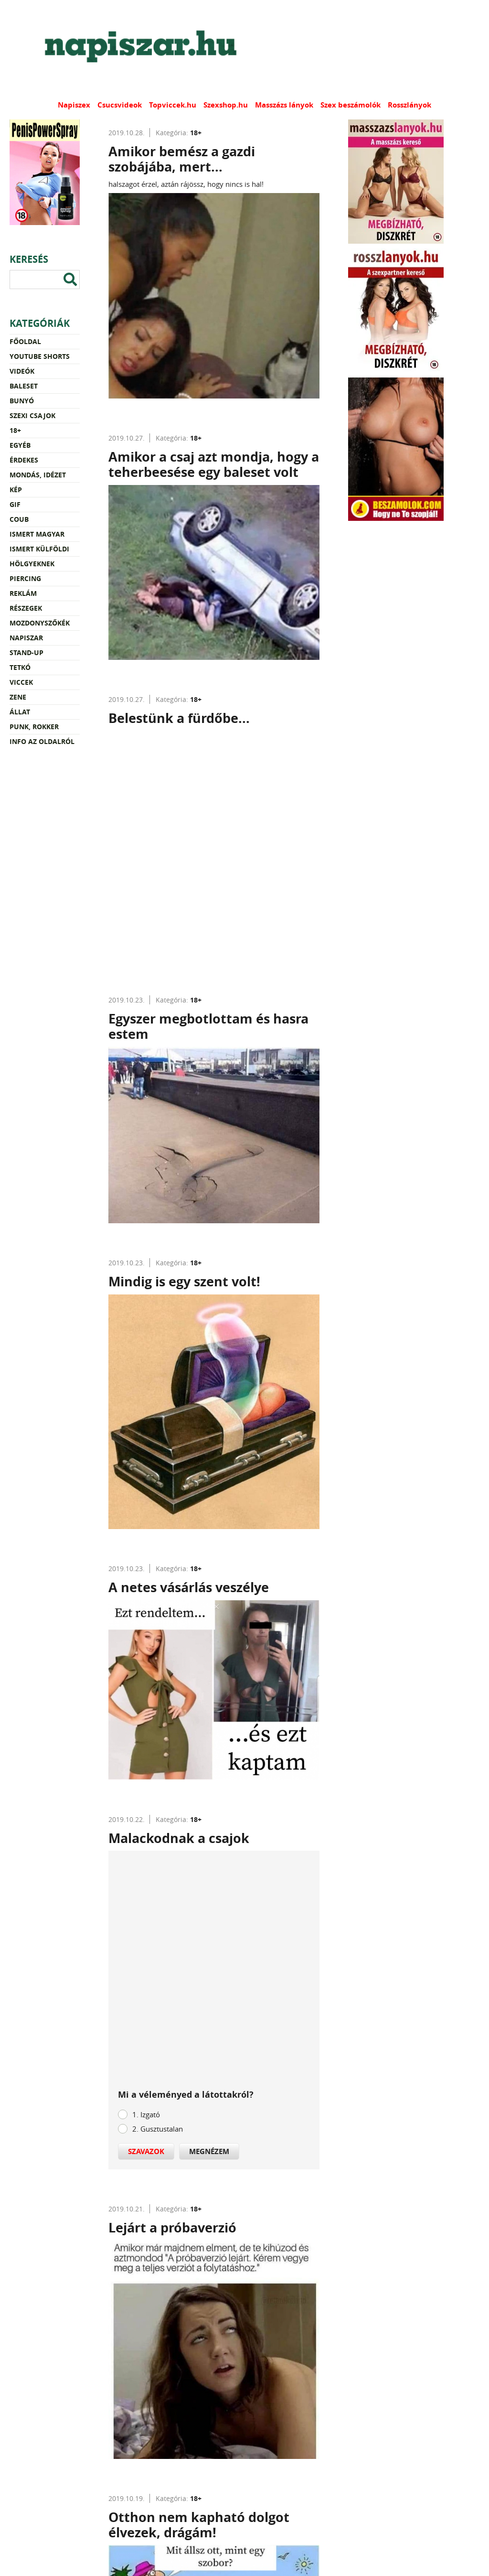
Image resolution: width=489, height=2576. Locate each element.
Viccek (21, 682)
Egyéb (20, 445)
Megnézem (209, 2151)
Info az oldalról (42, 741)
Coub (19, 519)
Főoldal (25, 341)
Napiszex (74, 105)
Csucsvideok (119, 105)
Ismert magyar (37, 534)
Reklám (23, 593)
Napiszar (26, 637)
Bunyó (22, 400)
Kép (16, 489)
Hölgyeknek (32, 563)
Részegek (26, 608)
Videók (22, 371)
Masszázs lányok (284, 105)
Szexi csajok (32, 415)
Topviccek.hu (172, 105)
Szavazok (146, 2151)
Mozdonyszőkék (40, 622)
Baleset (24, 385)
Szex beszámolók (350, 105)
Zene (18, 696)
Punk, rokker (34, 726)
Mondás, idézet (38, 474)
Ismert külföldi (39, 548)
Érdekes (24, 459)
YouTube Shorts (40, 356)
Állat (20, 711)
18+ (15, 430)
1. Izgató (146, 2114)
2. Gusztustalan (157, 2129)
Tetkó (20, 667)
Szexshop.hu (225, 105)
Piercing (25, 578)
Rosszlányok (409, 105)
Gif (15, 504)
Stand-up (26, 652)
